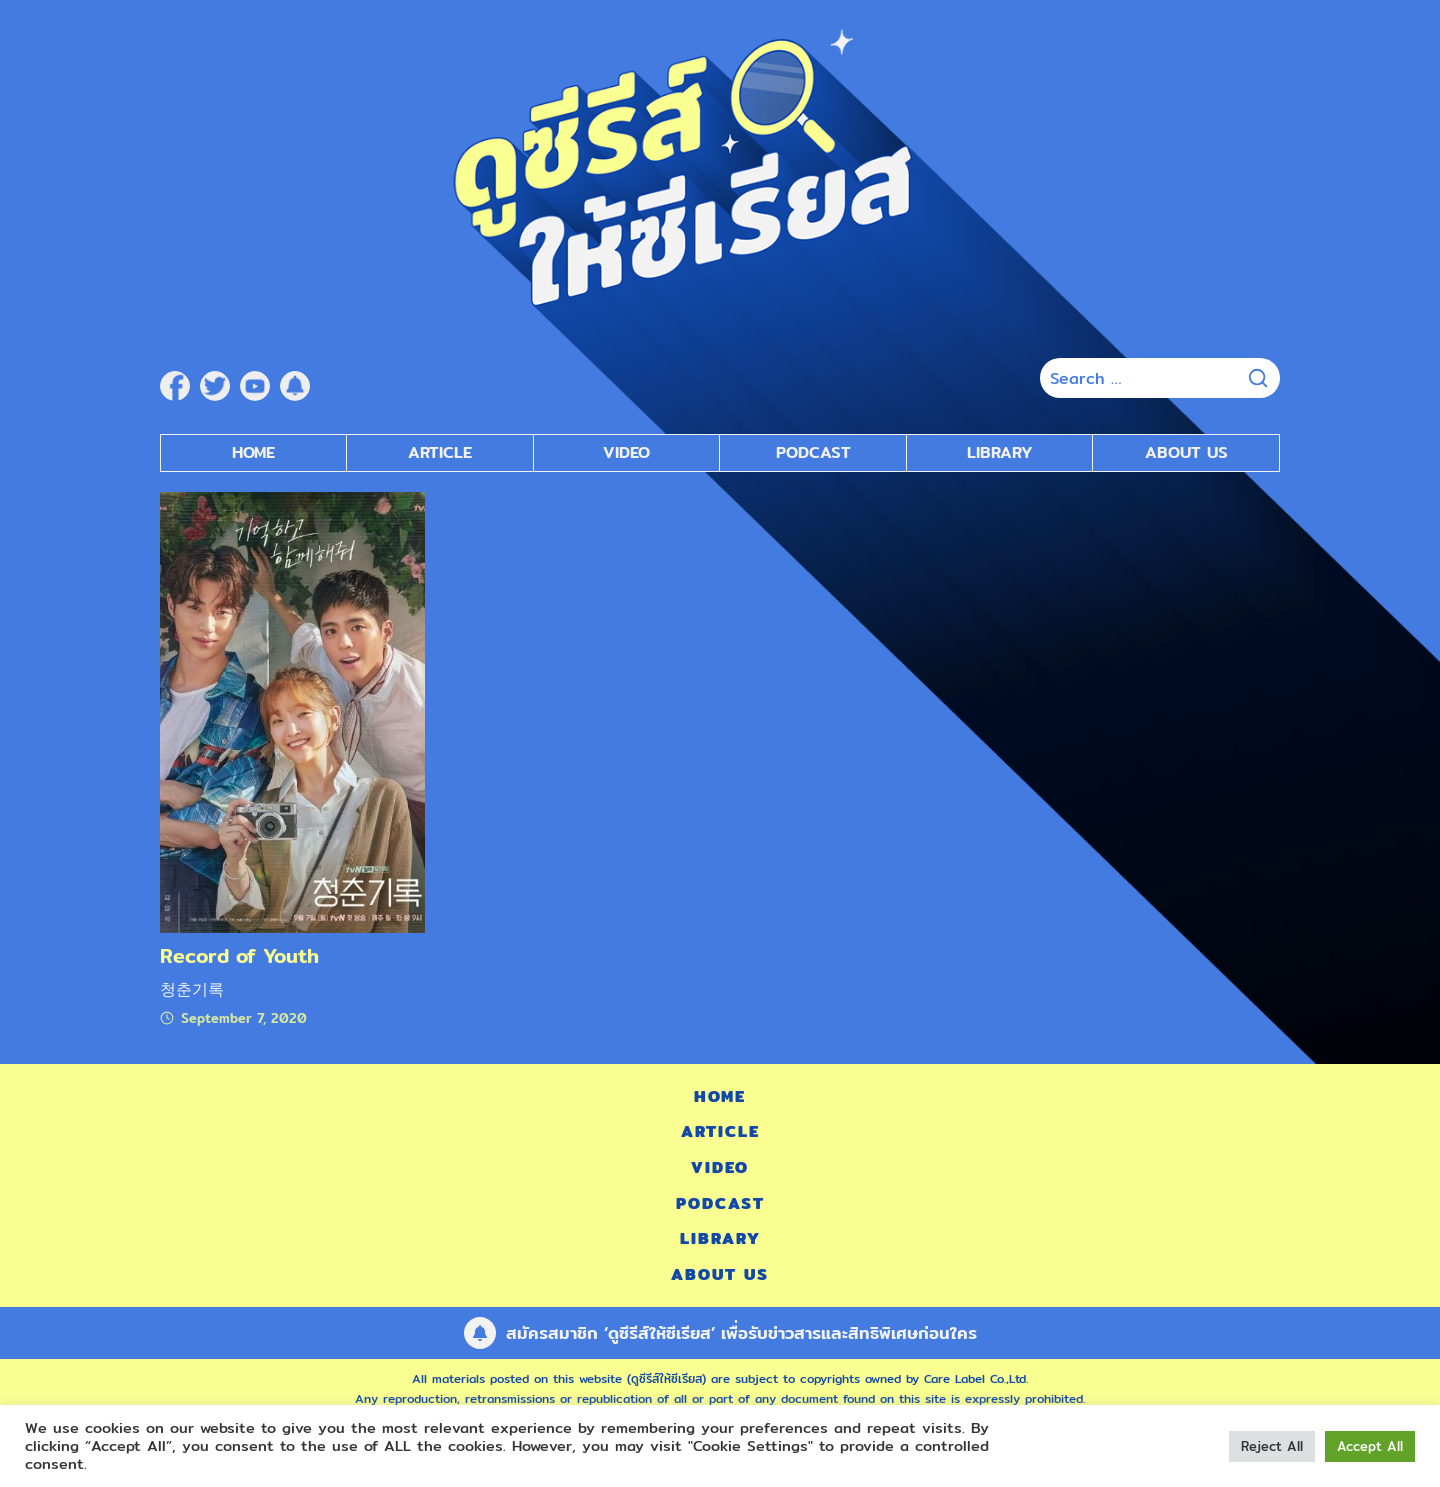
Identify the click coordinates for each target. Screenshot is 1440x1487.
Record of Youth (239, 955)
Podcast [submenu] (813, 452)
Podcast (720, 1203)
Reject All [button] (1272, 1446)
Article (440, 452)
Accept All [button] (1370, 1446)
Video (720, 1167)
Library (1000, 452)
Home (253, 452)
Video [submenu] (626, 452)
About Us (1186, 452)
